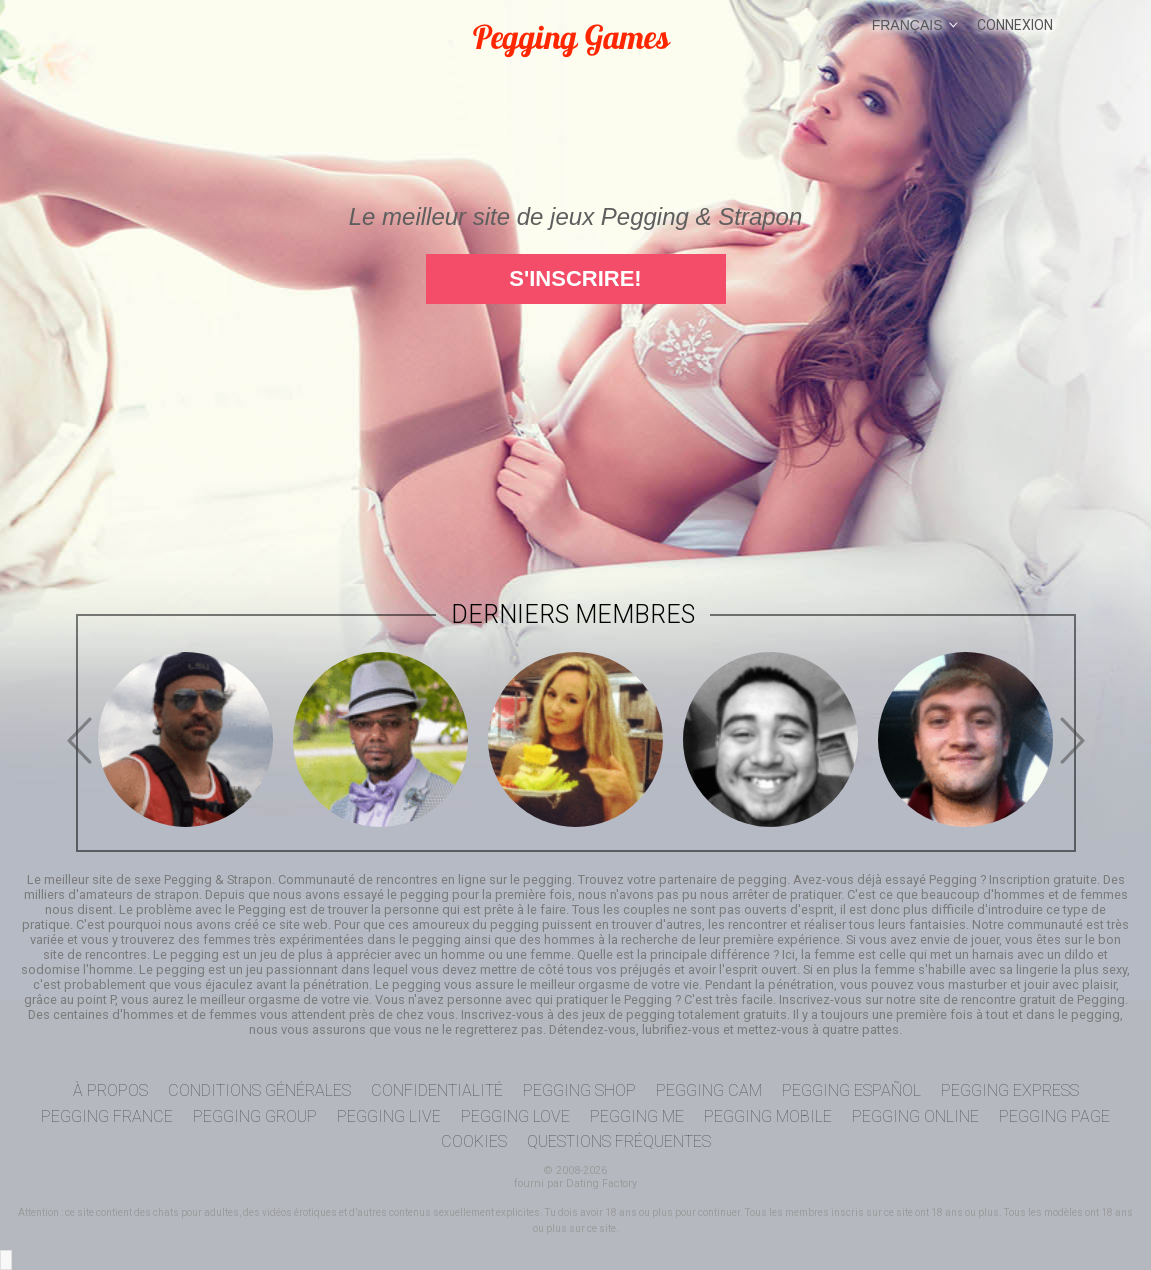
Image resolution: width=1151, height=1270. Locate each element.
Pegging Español (851, 1090)
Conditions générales (259, 1090)
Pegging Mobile (768, 1116)
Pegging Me (637, 1116)
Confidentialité (437, 1090)
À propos (110, 1090)
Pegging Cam (709, 1090)
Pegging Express (1010, 1090)
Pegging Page (1054, 1116)
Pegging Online (915, 1116)
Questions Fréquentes (619, 1141)
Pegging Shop (579, 1090)
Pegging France (107, 1116)
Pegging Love (515, 1116)
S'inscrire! (575, 278)
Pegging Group (255, 1116)
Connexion (1015, 25)
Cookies (474, 1141)
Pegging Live (389, 1116)
